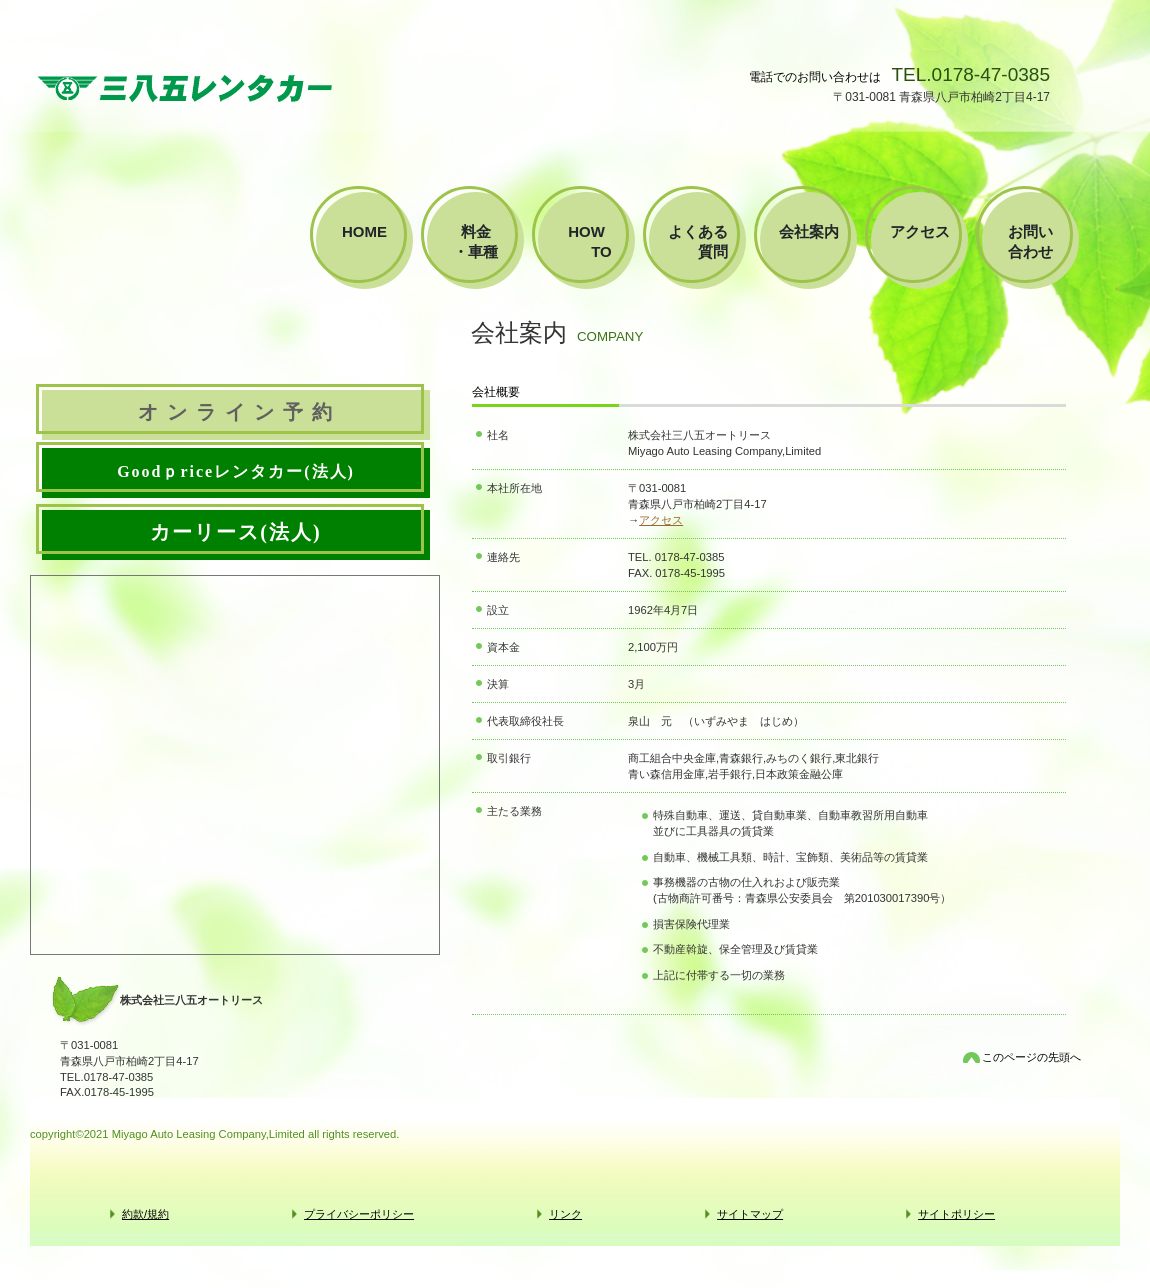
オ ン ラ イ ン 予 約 (236, 412)
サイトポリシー (956, 1214)
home (364, 231)
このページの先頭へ (1031, 1057)
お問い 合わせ (1038, 241)
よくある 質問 (705, 241)
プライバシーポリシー (359, 1214)
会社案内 (809, 231)
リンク (565, 1214)
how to (598, 241)
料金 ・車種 (487, 241)
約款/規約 (145, 1214)
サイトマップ (750, 1214)
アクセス (661, 520)
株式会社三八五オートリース (185, 88)
